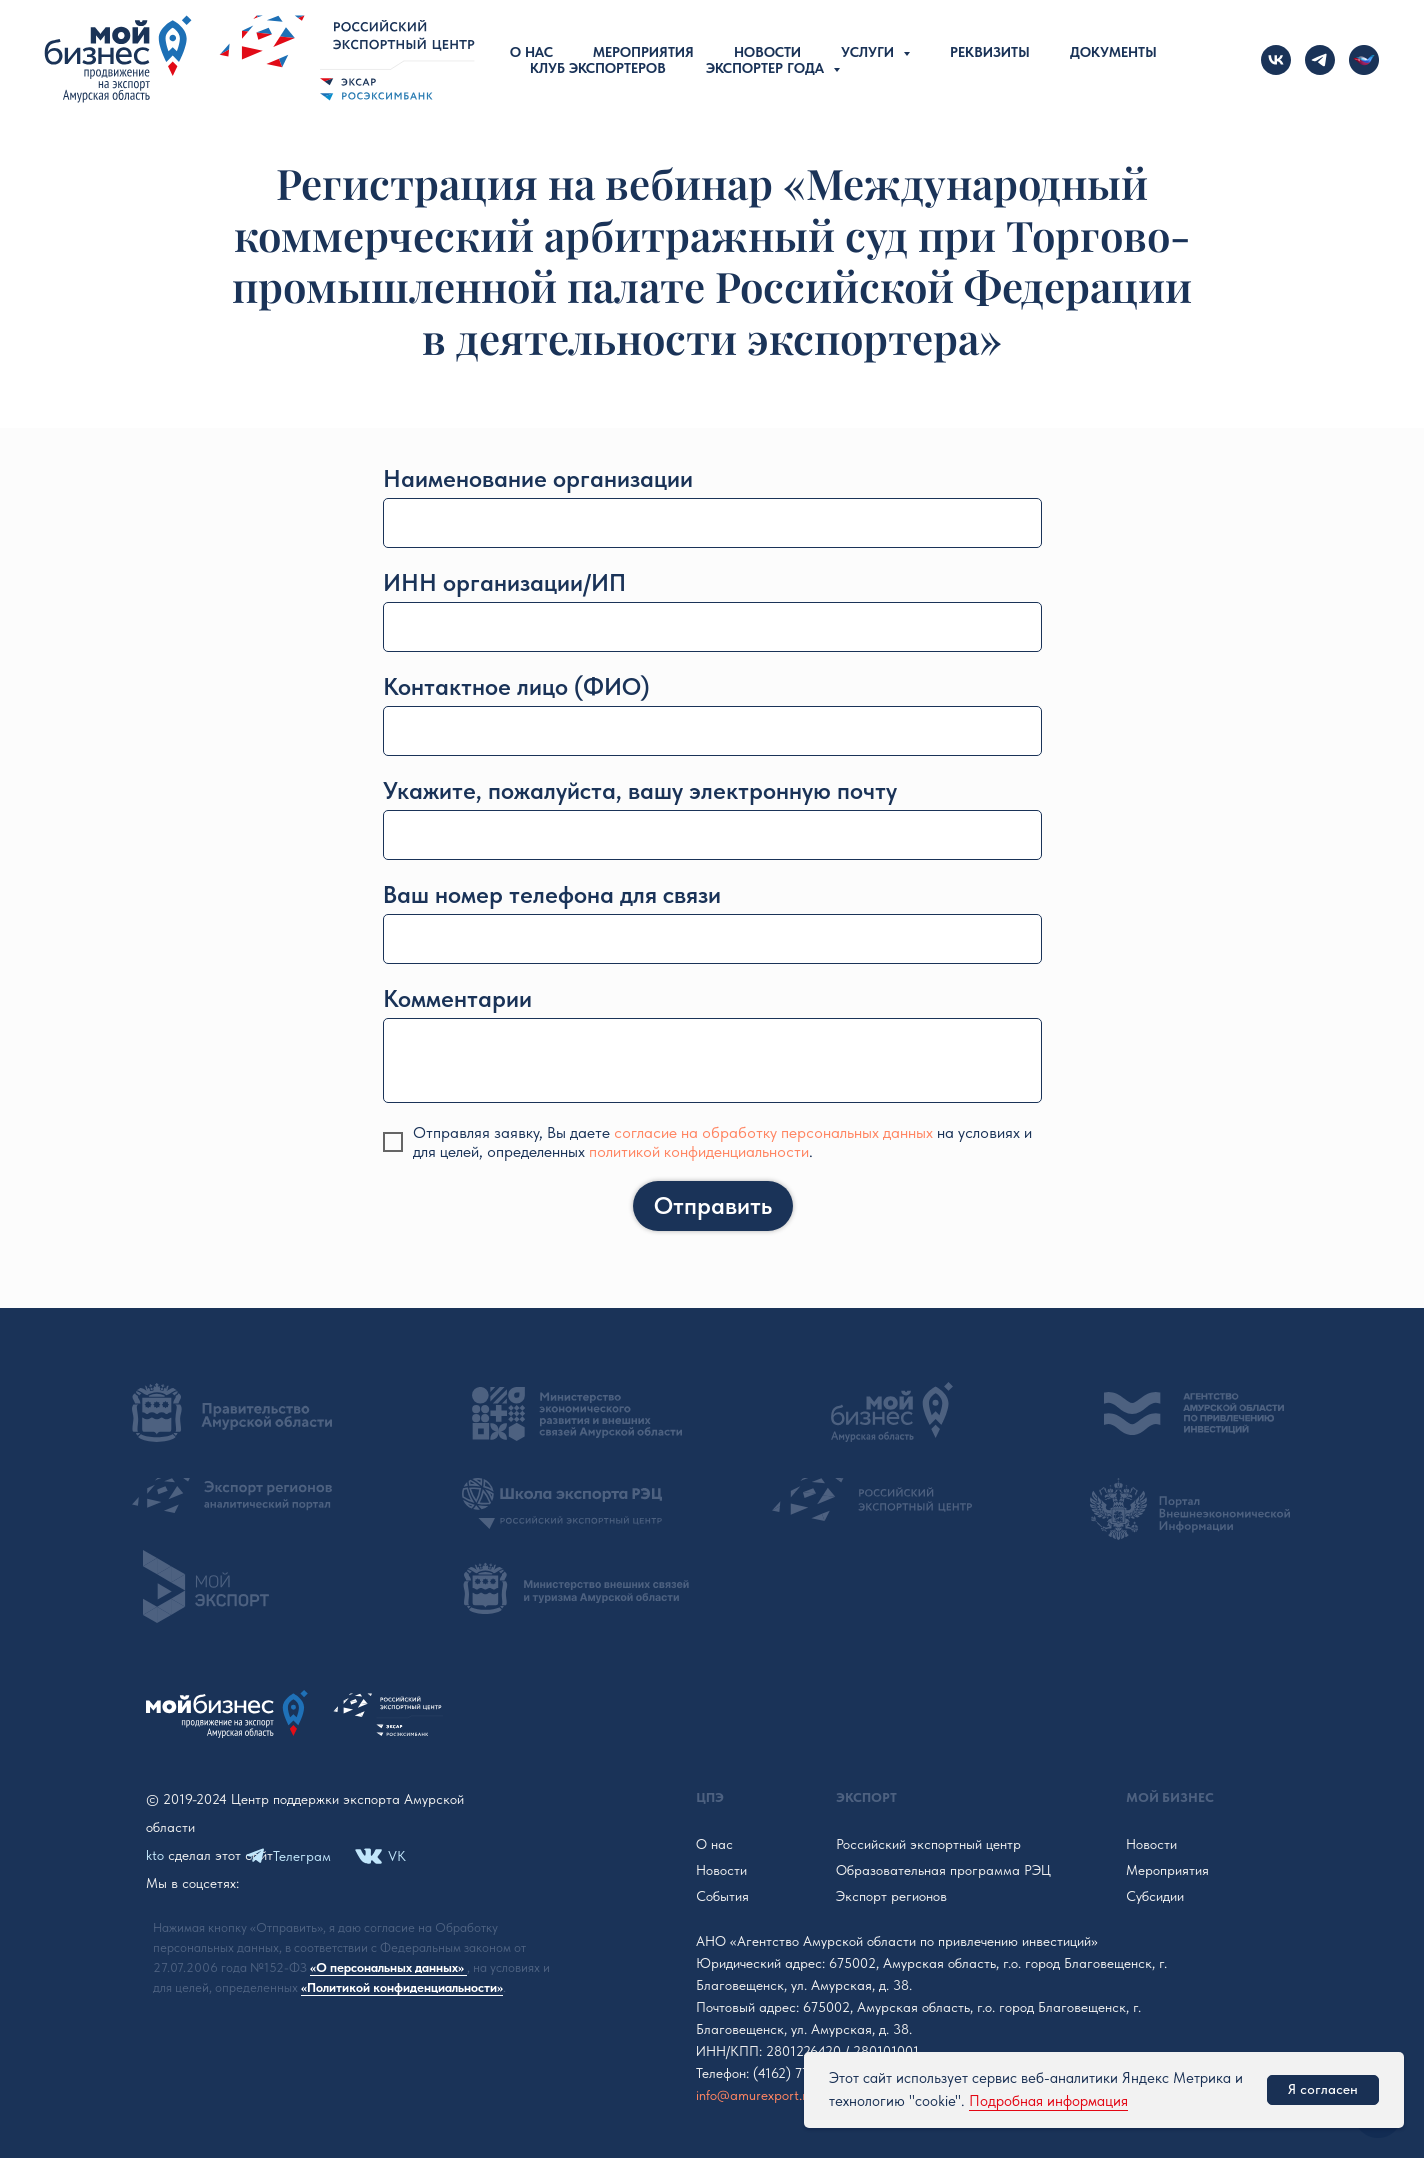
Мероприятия (643, 52)
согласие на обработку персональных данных (773, 1132)
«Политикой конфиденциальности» (402, 1987)
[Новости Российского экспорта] (1364, 60)
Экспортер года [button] (767, 68)
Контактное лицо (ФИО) (516, 686)
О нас (531, 52)
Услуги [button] (869, 52)
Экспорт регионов (891, 1896)
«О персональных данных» (388, 1967)
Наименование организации (538, 478)
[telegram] (1320, 60)
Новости (767, 52)
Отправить (713, 1205)
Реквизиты (990, 52)
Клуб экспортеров (598, 68)
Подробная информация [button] (1048, 2101)
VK (397, 1856)
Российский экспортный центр (928, 1844)
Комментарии (457, 998)
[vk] (1276, 60)
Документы (1113, 52)
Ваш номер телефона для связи (552, 894)
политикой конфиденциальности (699, 1151)
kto (155, 1855)
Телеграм (302, 1856)
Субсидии (1155, 1896)
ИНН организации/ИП (504, 582)
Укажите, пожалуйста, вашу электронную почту (640, 790)
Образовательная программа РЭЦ (943, 1870)
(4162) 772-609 (799, 2073)
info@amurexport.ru (755, 2095)
